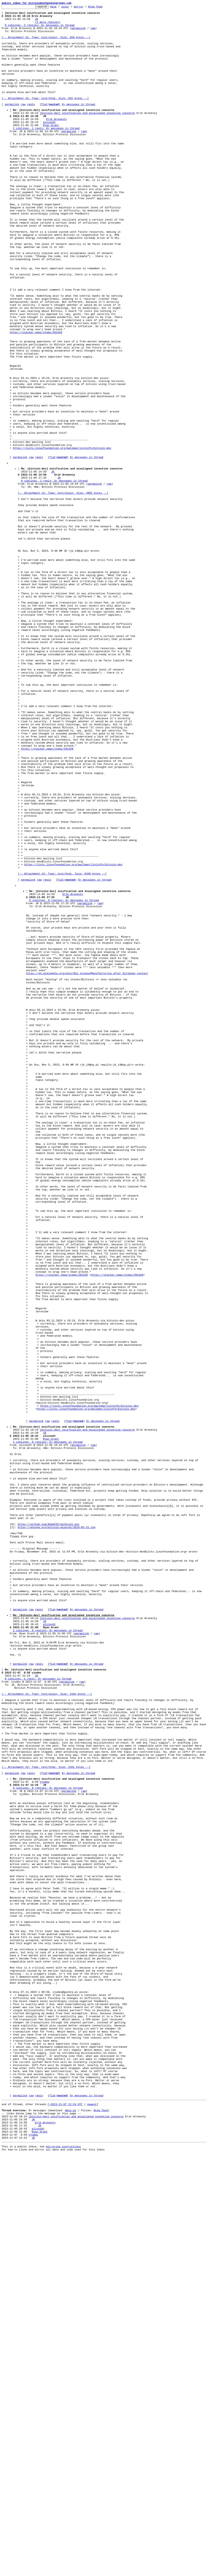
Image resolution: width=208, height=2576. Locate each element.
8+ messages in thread (78, 124)
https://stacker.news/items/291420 (36, 397)
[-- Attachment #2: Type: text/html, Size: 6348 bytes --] (62, 1046)
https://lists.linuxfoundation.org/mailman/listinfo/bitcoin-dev (62, 536)
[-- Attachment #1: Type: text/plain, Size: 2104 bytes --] (47, 2027)
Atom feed (101, 8)
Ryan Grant (51, 149)
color (71, 8)
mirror (85, 8)
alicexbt (49, 145)
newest (92, 2518)
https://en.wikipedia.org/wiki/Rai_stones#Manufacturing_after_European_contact (87, 1164)
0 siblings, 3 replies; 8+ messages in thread (40, 29)
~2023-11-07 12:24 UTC (65, 2518)
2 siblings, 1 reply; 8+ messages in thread (46, 152)
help (59, 8)
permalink (78, 33)
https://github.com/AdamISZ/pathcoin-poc (48, 1825)
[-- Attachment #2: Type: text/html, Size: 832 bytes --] (45, 117)
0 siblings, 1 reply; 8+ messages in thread (54, 574)
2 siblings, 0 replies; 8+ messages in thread (48, 1726)
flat (44, 124)
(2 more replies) (47, 25)
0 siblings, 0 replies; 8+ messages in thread (64, 1077)
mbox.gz (70, 2525)
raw (92, 33)
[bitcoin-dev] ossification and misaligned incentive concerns (87, 134)
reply (31, 124)
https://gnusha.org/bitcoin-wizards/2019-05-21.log (56, 1828)
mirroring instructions (63, 2568)
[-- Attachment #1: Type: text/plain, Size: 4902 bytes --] (63, 589)
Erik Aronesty (56, 141)
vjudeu (44, 2132)
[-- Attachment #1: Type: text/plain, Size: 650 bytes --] (46, 44)
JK (36, 22)
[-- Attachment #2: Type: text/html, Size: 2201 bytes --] (46, 2115)
